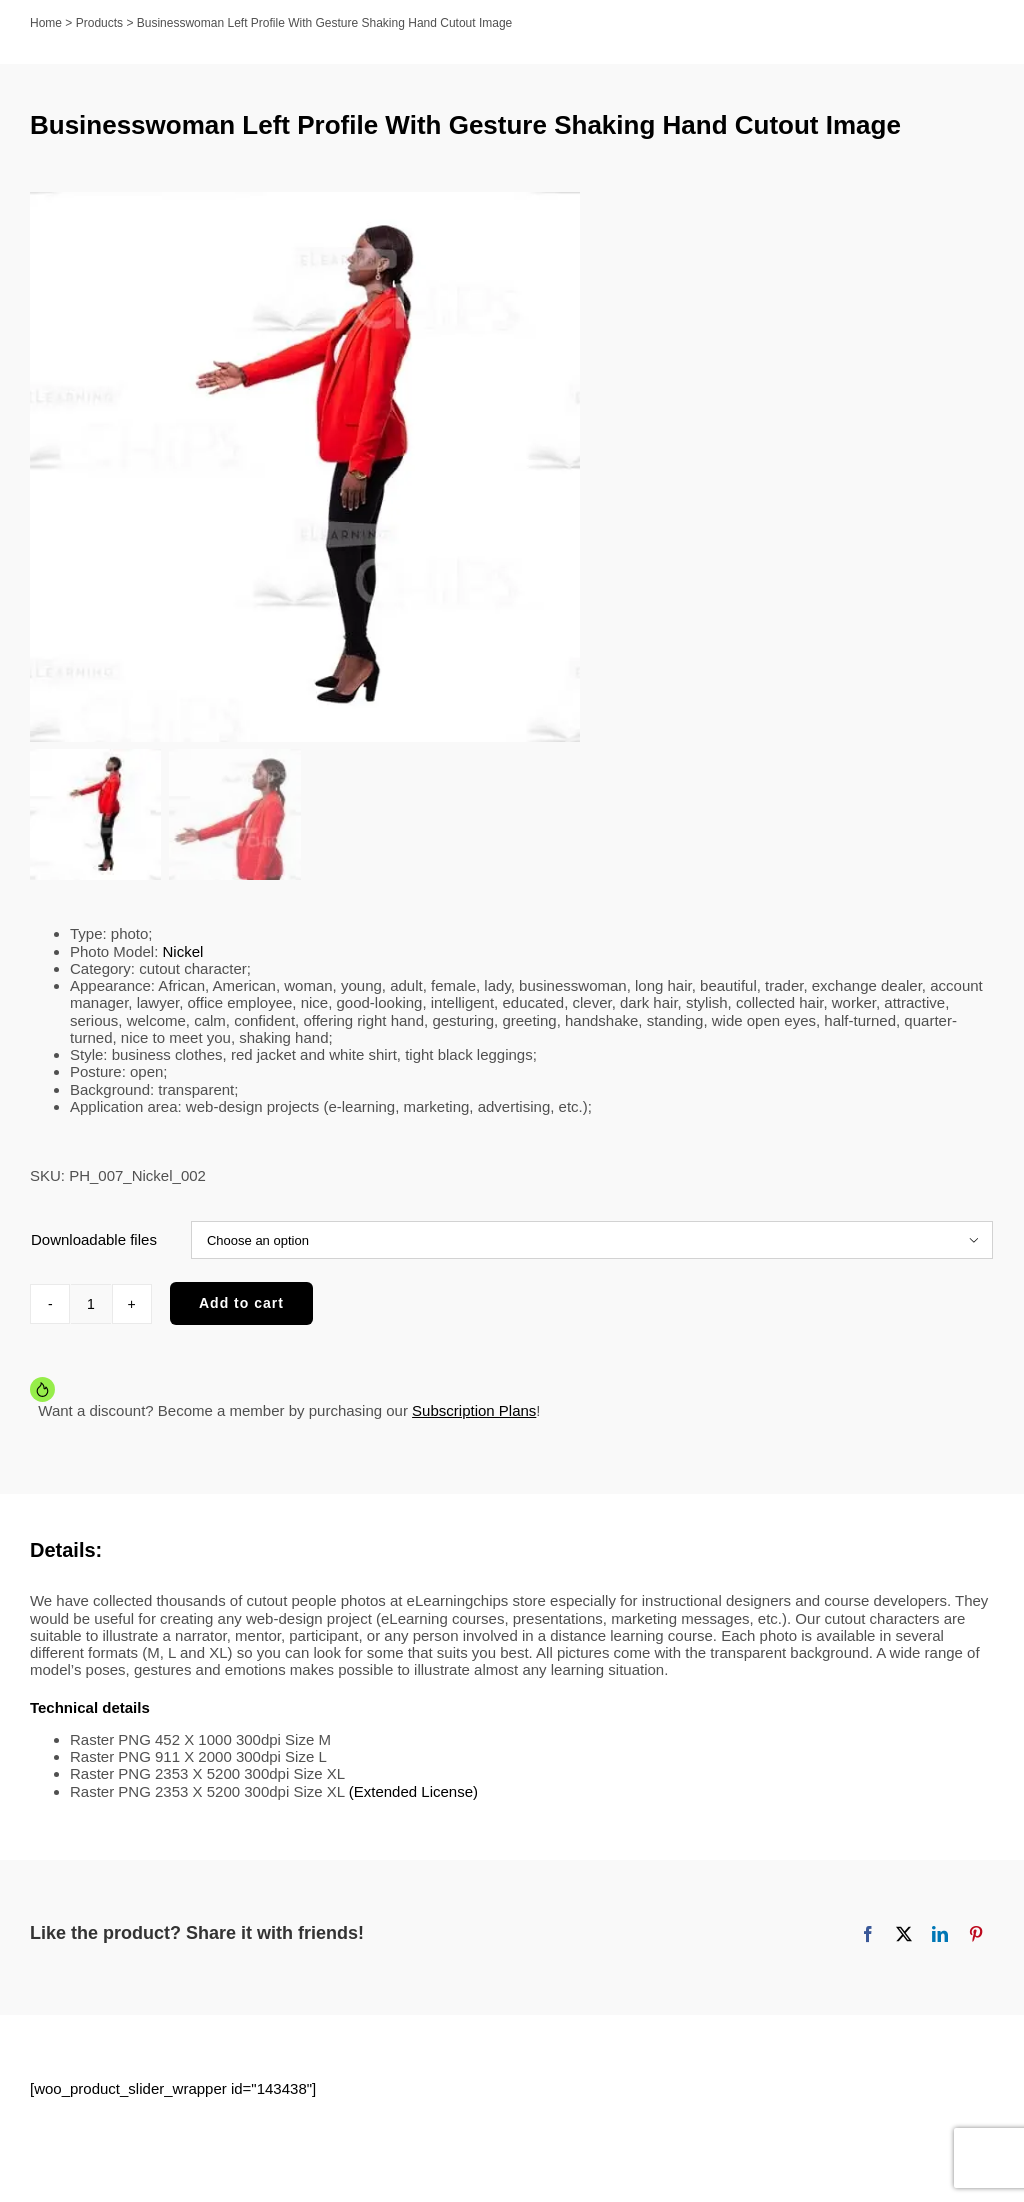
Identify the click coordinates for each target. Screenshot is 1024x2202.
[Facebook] (868, 1934)
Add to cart (241, 1303)
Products (99, 23)
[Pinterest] (976, 1934)
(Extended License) (413, 1791)
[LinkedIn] (940, 1934)
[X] (904, 1934)
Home (46, 23)
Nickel (183, 951)
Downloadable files (94, 1239)
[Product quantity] (91, 1304)
